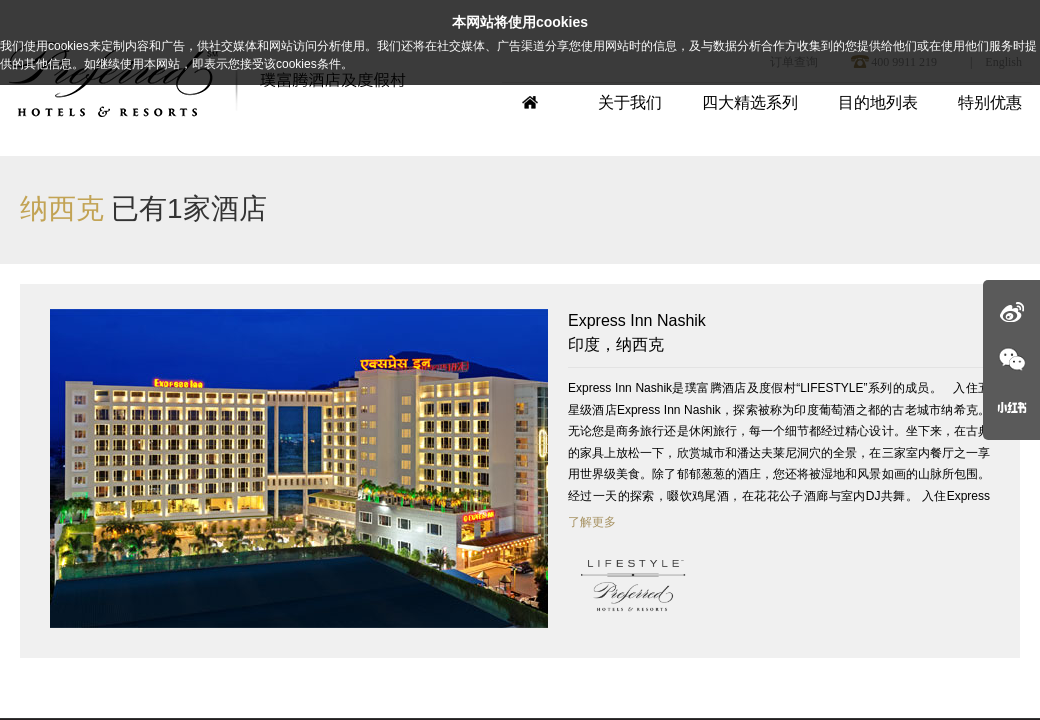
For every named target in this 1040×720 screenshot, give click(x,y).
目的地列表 (878, 102)
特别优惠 (990, 102)
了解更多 (592, 522)
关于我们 (630, 102)
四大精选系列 (750, 102)
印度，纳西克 (779, 331)
